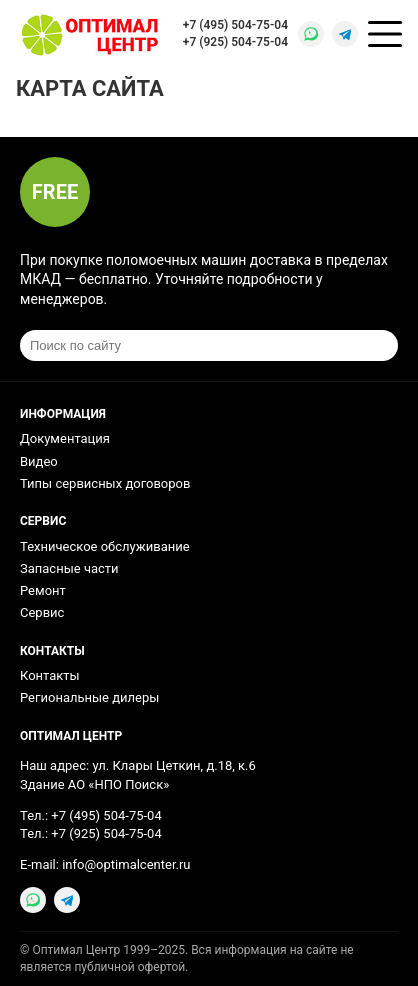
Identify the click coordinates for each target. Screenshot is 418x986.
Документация (65, 438)
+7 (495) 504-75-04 (235, 25)
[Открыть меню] (385, 34)
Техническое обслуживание (105, 546)
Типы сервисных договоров (105, 483)
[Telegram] (345, 34)
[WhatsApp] (311, 34)
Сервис (42, 612)
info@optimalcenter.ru (126, 864)
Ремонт (43, 590)
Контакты (50, 675)
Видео (39, 461)
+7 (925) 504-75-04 (235, 42)
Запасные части (69, 568)
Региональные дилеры (89, 697)
